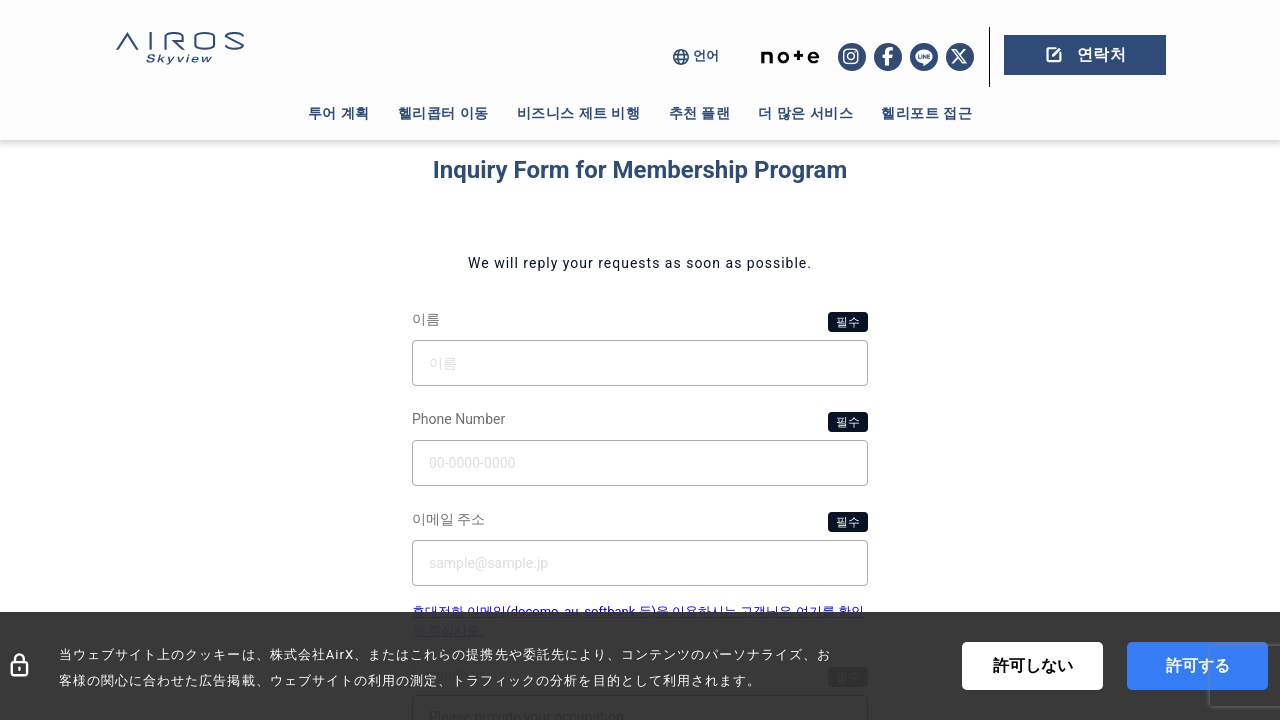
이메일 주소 (640, 522)
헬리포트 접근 (926, 113)
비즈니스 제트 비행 (579, 113)
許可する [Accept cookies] (1198, 665)
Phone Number (640, 422)
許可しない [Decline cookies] (1033, 665)
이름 (640, 322)
